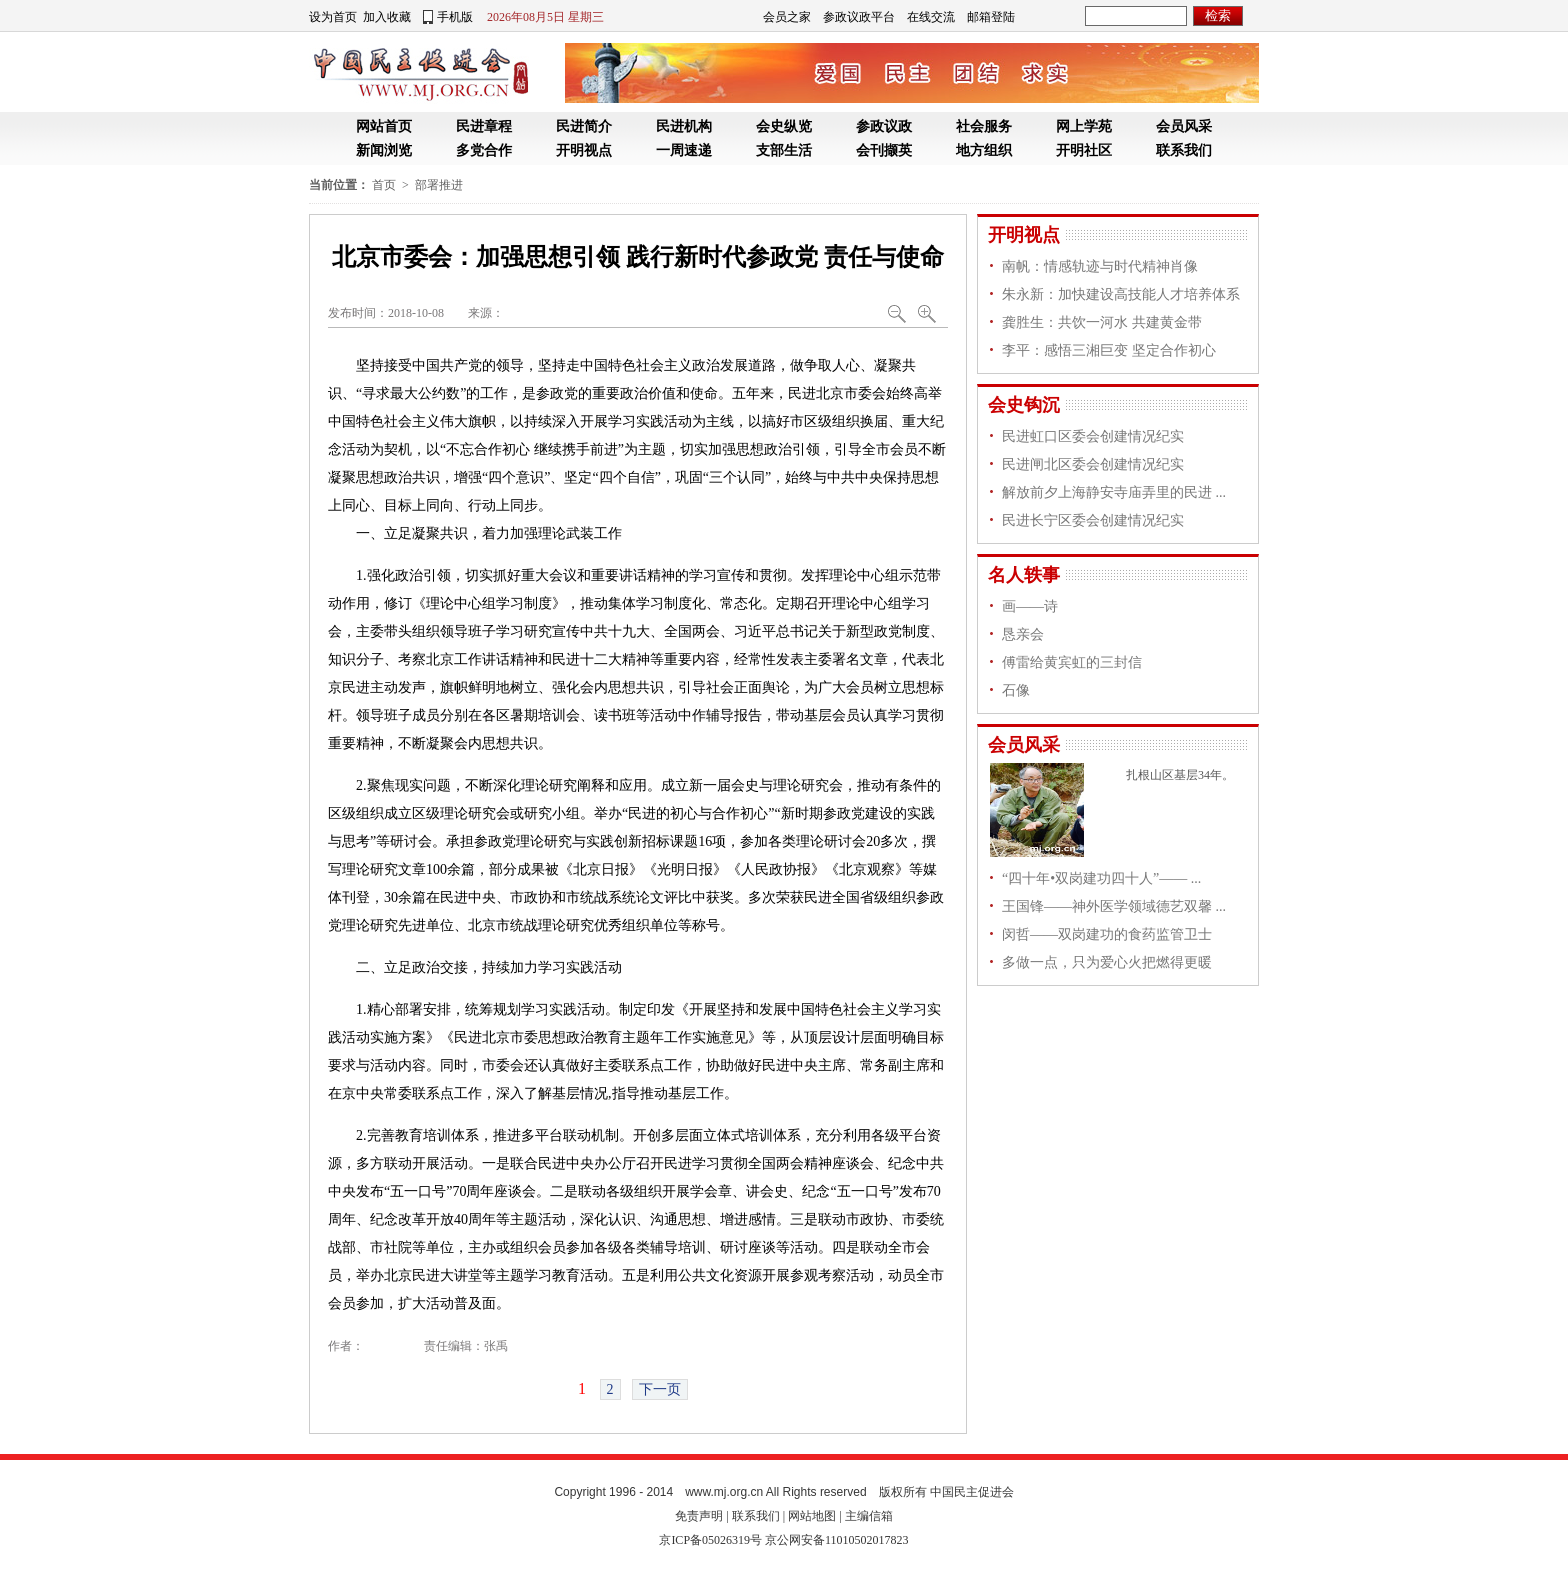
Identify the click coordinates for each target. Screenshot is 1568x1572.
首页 (384, 185)
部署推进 (439, 185)
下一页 (660, 1389)
